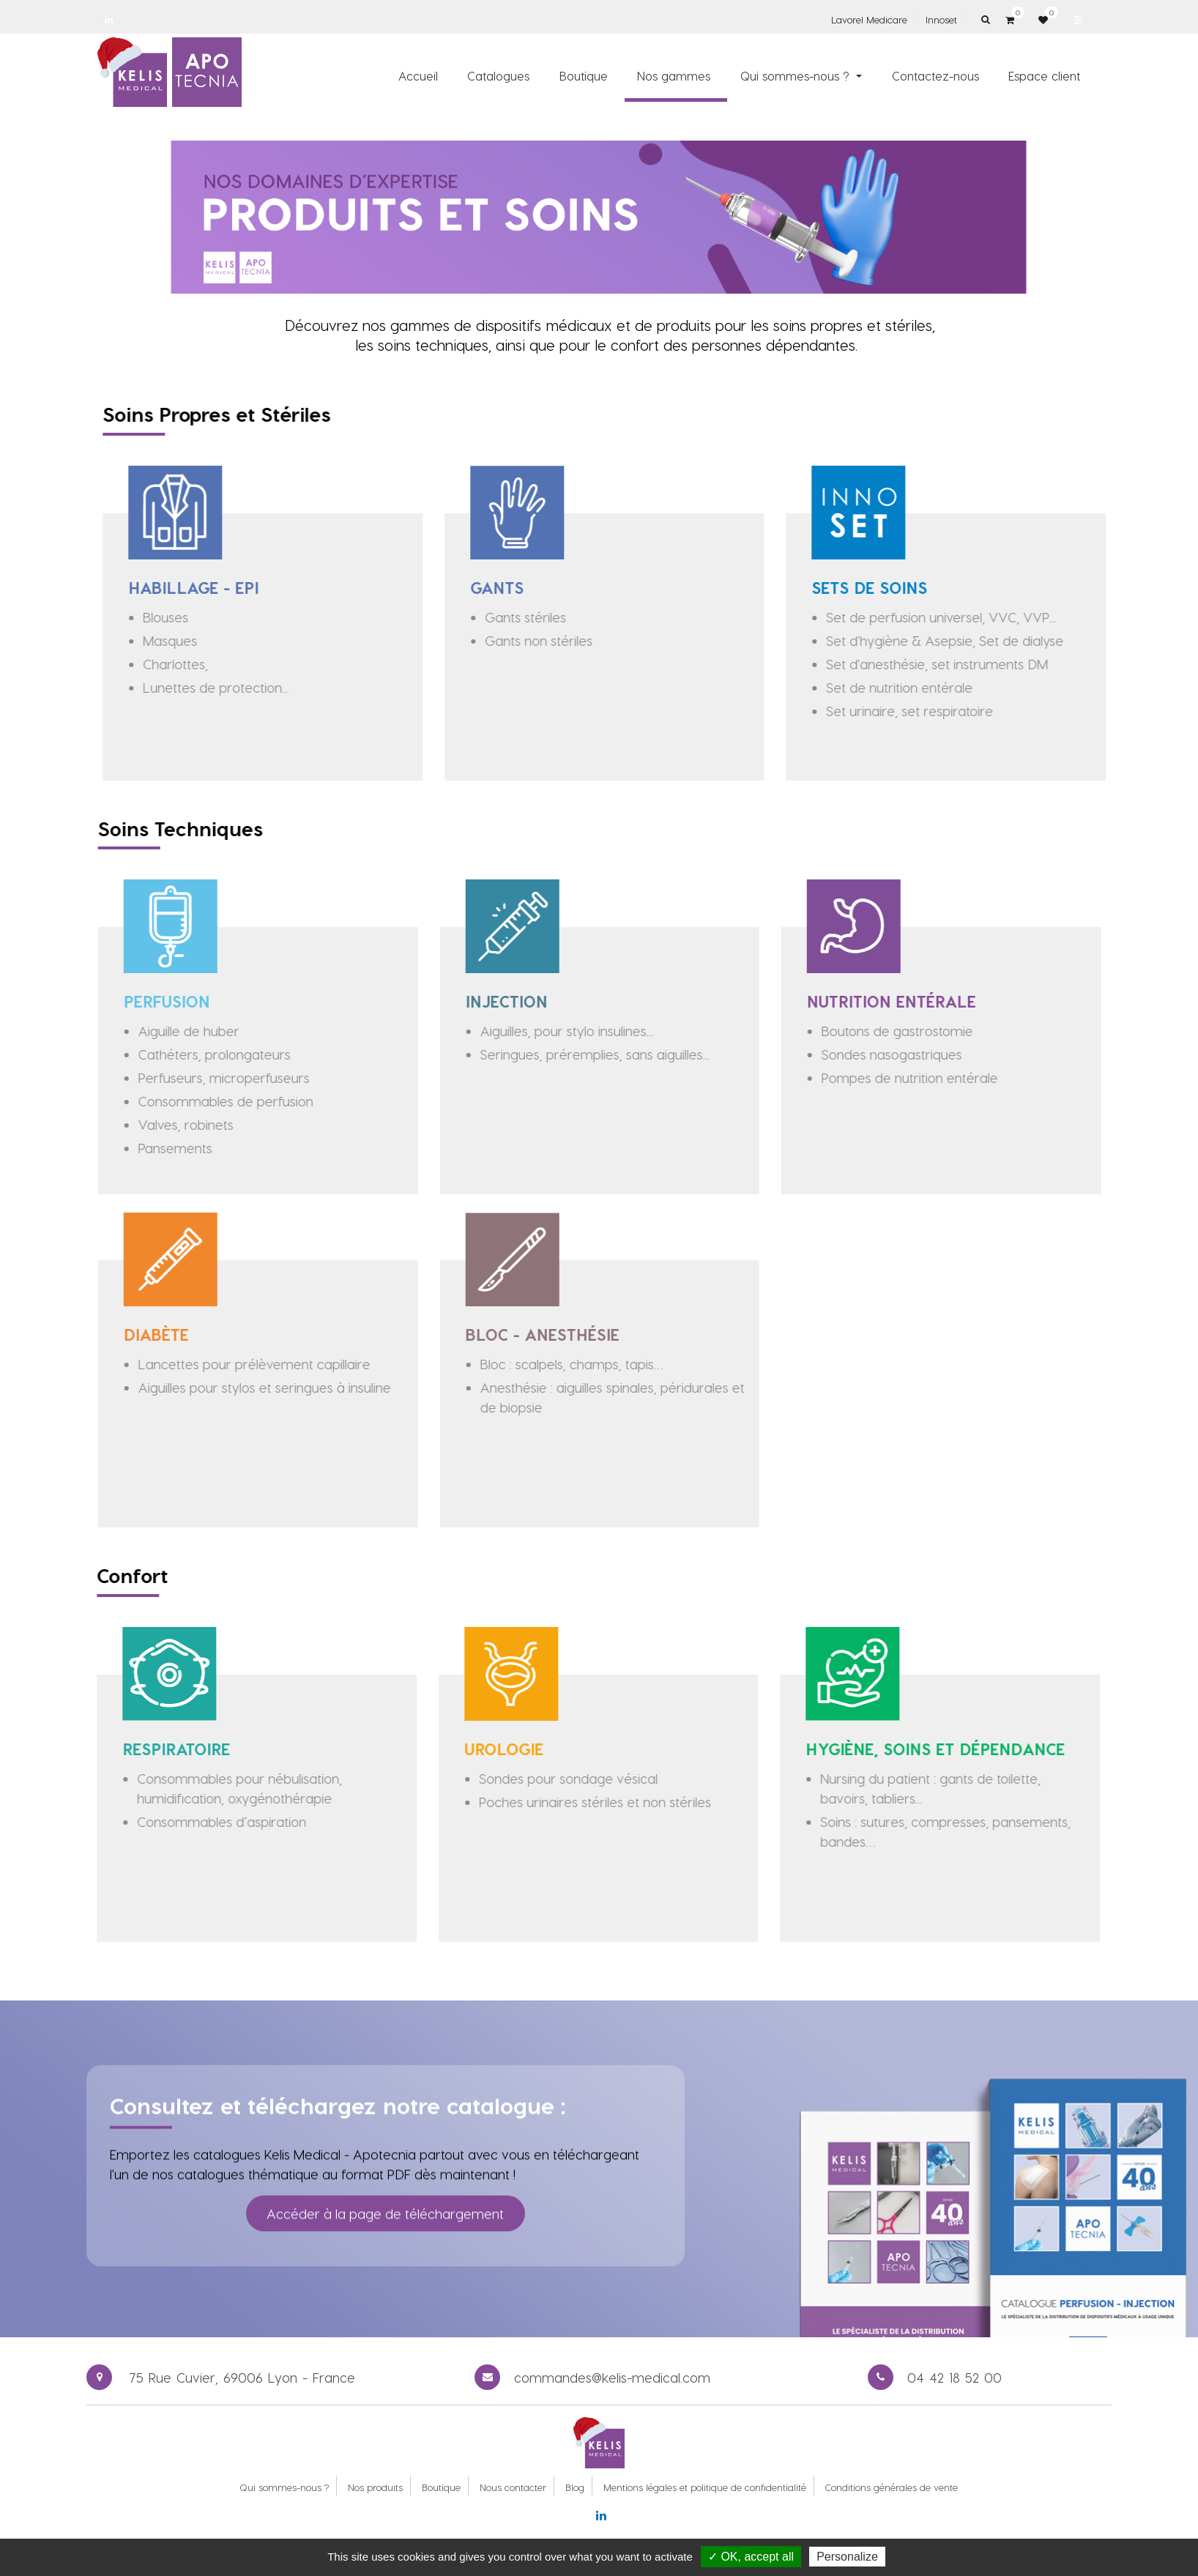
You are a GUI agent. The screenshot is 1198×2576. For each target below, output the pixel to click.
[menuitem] (418, 75)
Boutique (441, 2487)
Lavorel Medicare (869, 19)
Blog (574, 2487)
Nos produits (375, 2487)
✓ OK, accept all (751, 2556)
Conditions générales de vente (891, 2487)
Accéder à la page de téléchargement (385, 2189)
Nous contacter (513, 2487)
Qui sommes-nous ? (284, 2487)
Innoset (941, 19)
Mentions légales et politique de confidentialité (704, 2487)
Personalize (847, 2556)
